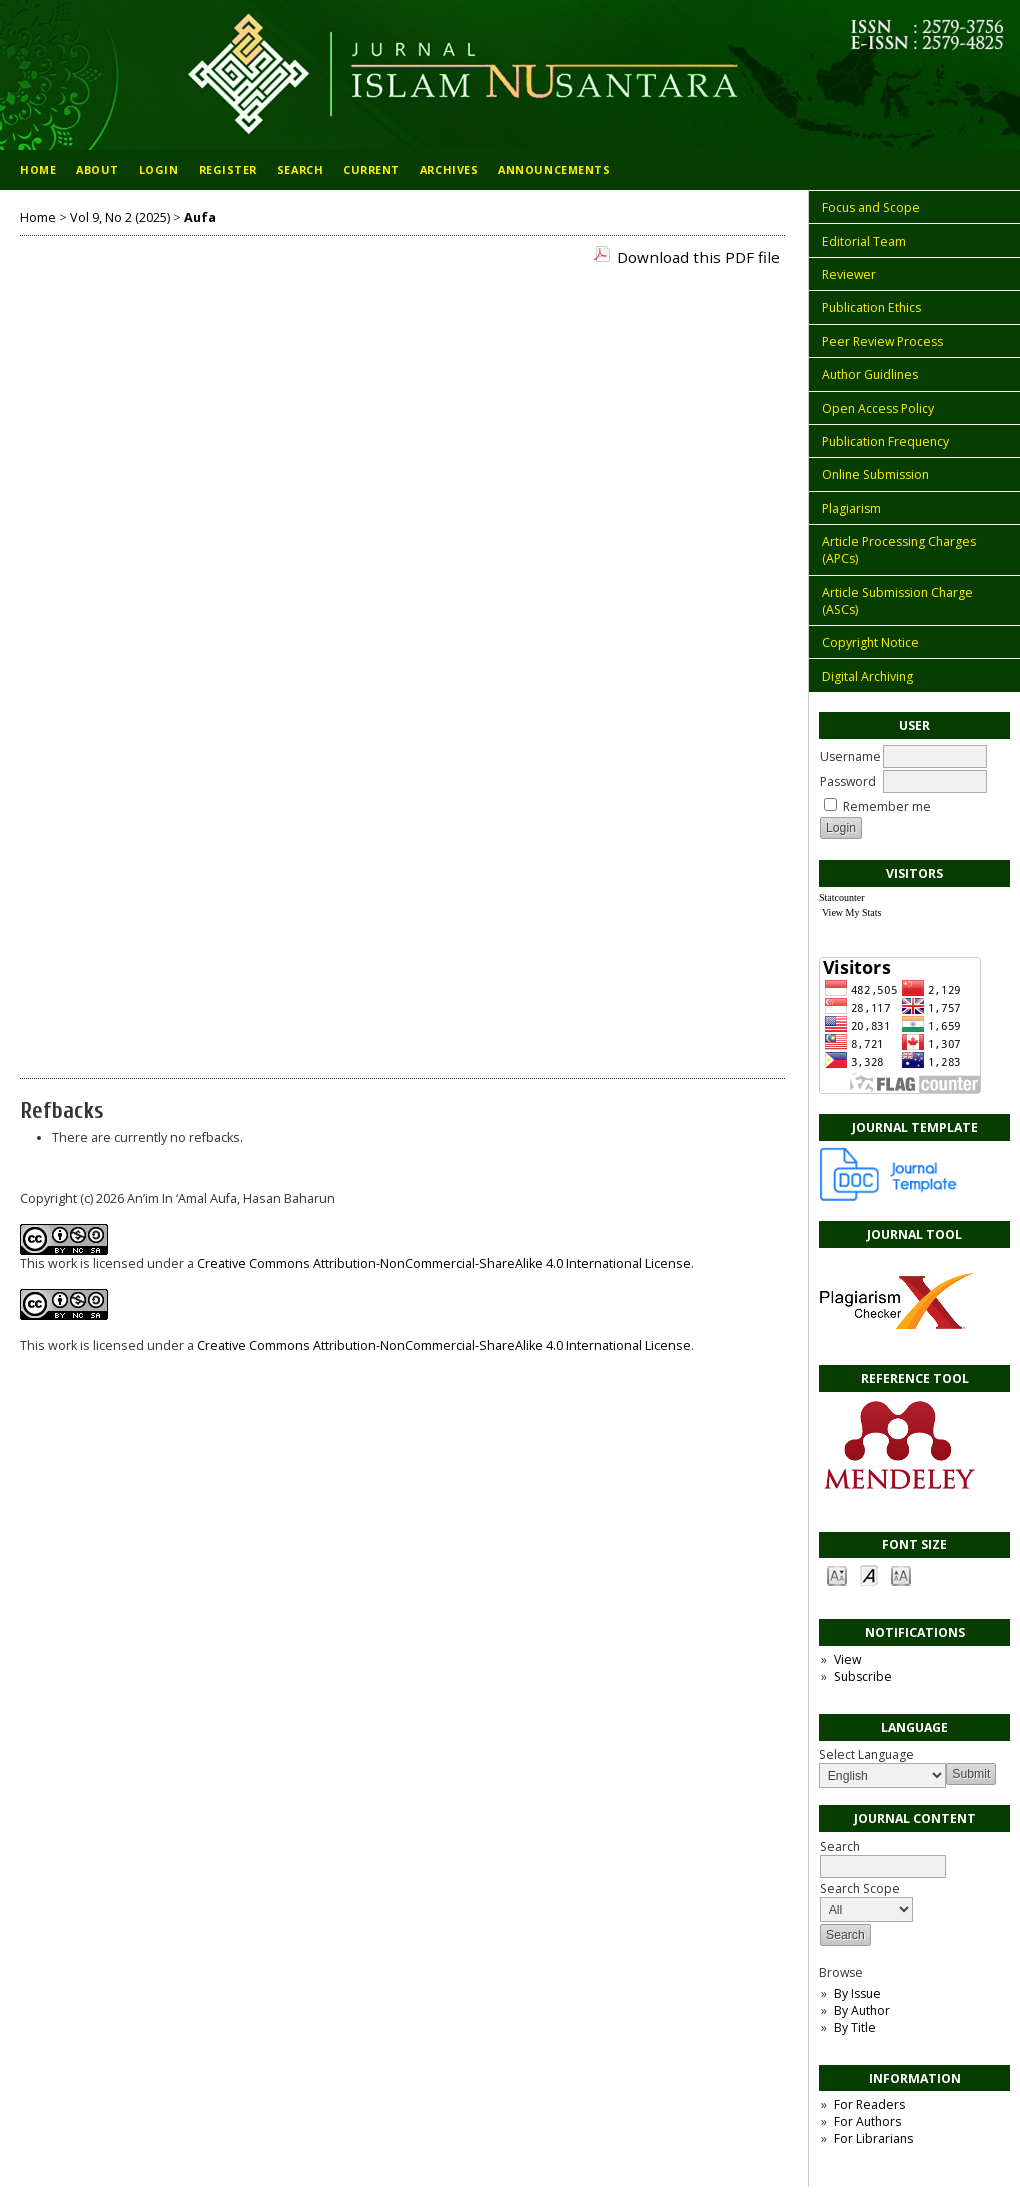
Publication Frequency (885, 441)
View (847, 1659)
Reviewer (849, 274)
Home (38, 169)
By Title (855, 2027)
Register (228, 169)
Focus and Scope (871, 207)
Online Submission (875, 474)
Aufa (200, 217)
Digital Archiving (867, 676)
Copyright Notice (870, 642)
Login (159, 169)
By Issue (857, 1993)
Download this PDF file (698, 257)
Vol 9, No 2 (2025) (120, 217)
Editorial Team (864, 241)
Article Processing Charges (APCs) (899, 550)
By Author (862, 2010)
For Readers (869, 2104)
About (97, 169)
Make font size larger (901, 1574)
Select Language (866, 1754)
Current (371, 169)
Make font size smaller (837, 1574)
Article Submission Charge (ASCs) (897, 601)
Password (848, 781)
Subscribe (863, 1676)
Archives (449, 169)
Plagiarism (851, 508)
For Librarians (873, 2138)
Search (883, 1856)
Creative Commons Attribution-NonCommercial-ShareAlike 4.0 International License (444, 1263)
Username (850, 756)
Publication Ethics (871, 307)
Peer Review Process (882, 341)
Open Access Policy (878, 408)
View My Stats (851, 912)
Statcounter (842, 897)
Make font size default (869, 1574)
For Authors (867, 2121)
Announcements (554, 169)
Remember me (887, 806)
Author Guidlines (870, 374)
